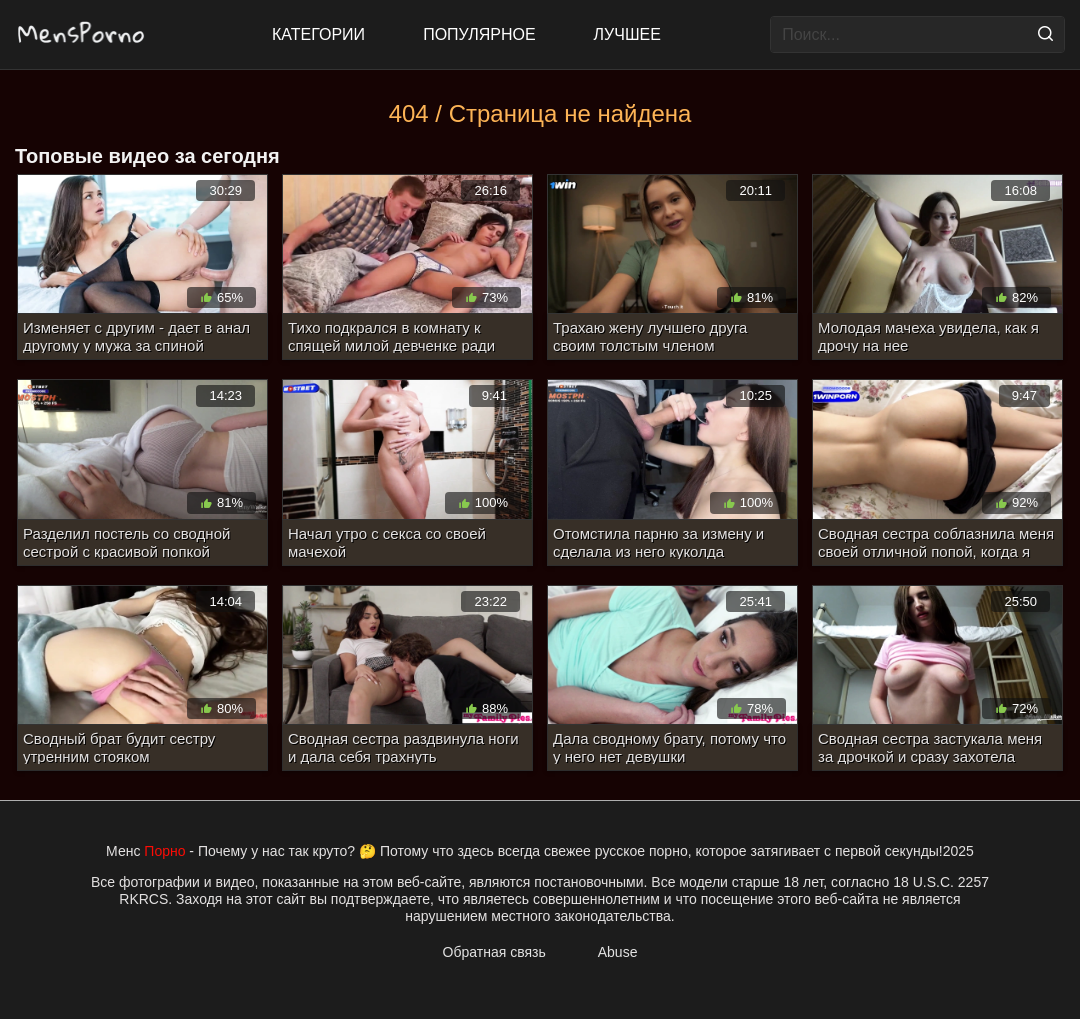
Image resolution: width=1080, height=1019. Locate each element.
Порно (164, 851)
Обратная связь (494, 952)
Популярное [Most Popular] (479, 34)
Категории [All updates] (318, 34)
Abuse (618, 952)
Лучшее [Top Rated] (627, 34)
